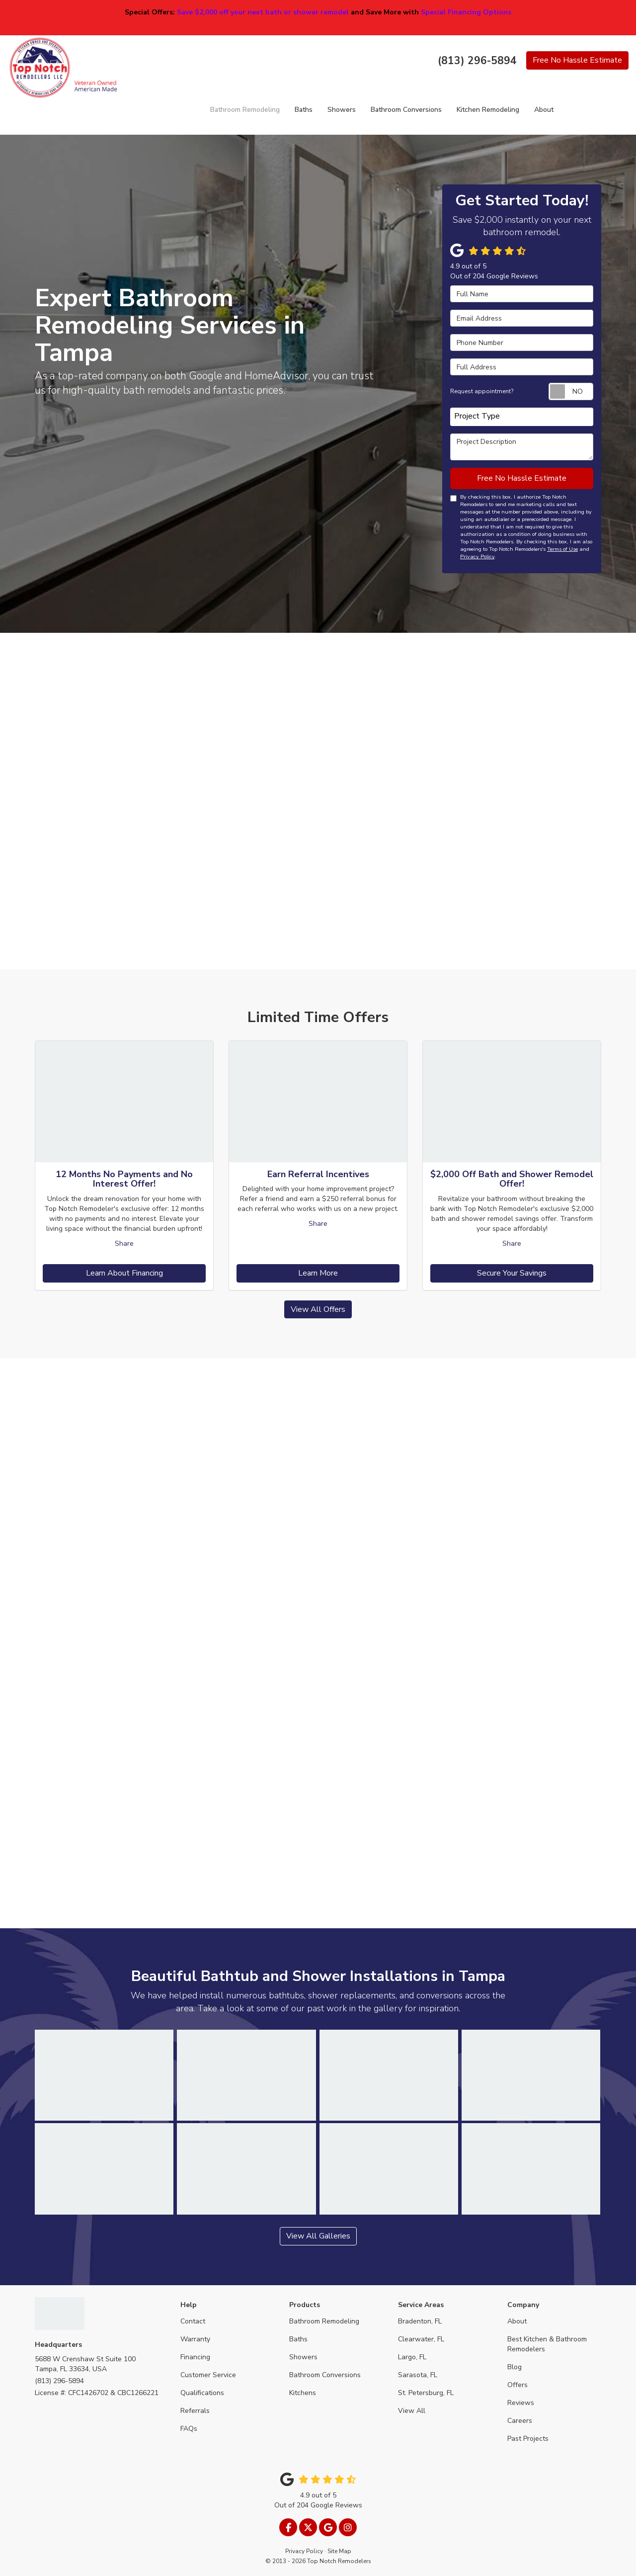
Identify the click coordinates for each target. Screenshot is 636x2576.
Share (124, 1243)
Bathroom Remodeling (324, 2321)
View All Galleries (318, 2236)
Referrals (195, 2410)
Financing (195, 2357)
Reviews (520, 2402)
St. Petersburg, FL (426, 2393)
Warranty (195, 2339)
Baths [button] (304, 109)
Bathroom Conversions (325, 2375)
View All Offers (318, 1309)
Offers (517, 2385)
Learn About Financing (124, 1273)
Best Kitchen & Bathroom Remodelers (547, 2344)
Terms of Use (562, 549)
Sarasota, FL (417, 2375)
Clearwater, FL (421, 2339)
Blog (514, 2367)
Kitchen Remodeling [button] (488, 109)
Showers (303, 2357)
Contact (192, 2321)
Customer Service (208, 2375)
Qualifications (202, 2393)
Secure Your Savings (512, 1273)
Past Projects (528, 2438)
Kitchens (302, 2393)
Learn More (318, 1273)
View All (411, 2410)
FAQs (188, 2428)
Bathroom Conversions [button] (406, 109)
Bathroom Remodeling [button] (245, 109)
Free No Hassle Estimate (521, 478)
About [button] (544, 109)
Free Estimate (577, 60)
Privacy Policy (477, 556)
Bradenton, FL (420, 2321)
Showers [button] (341, 109)
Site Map (339, 2551)
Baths (298, 2339)
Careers (519, 2420)
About (517, 2321)
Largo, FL (412, 2357)
